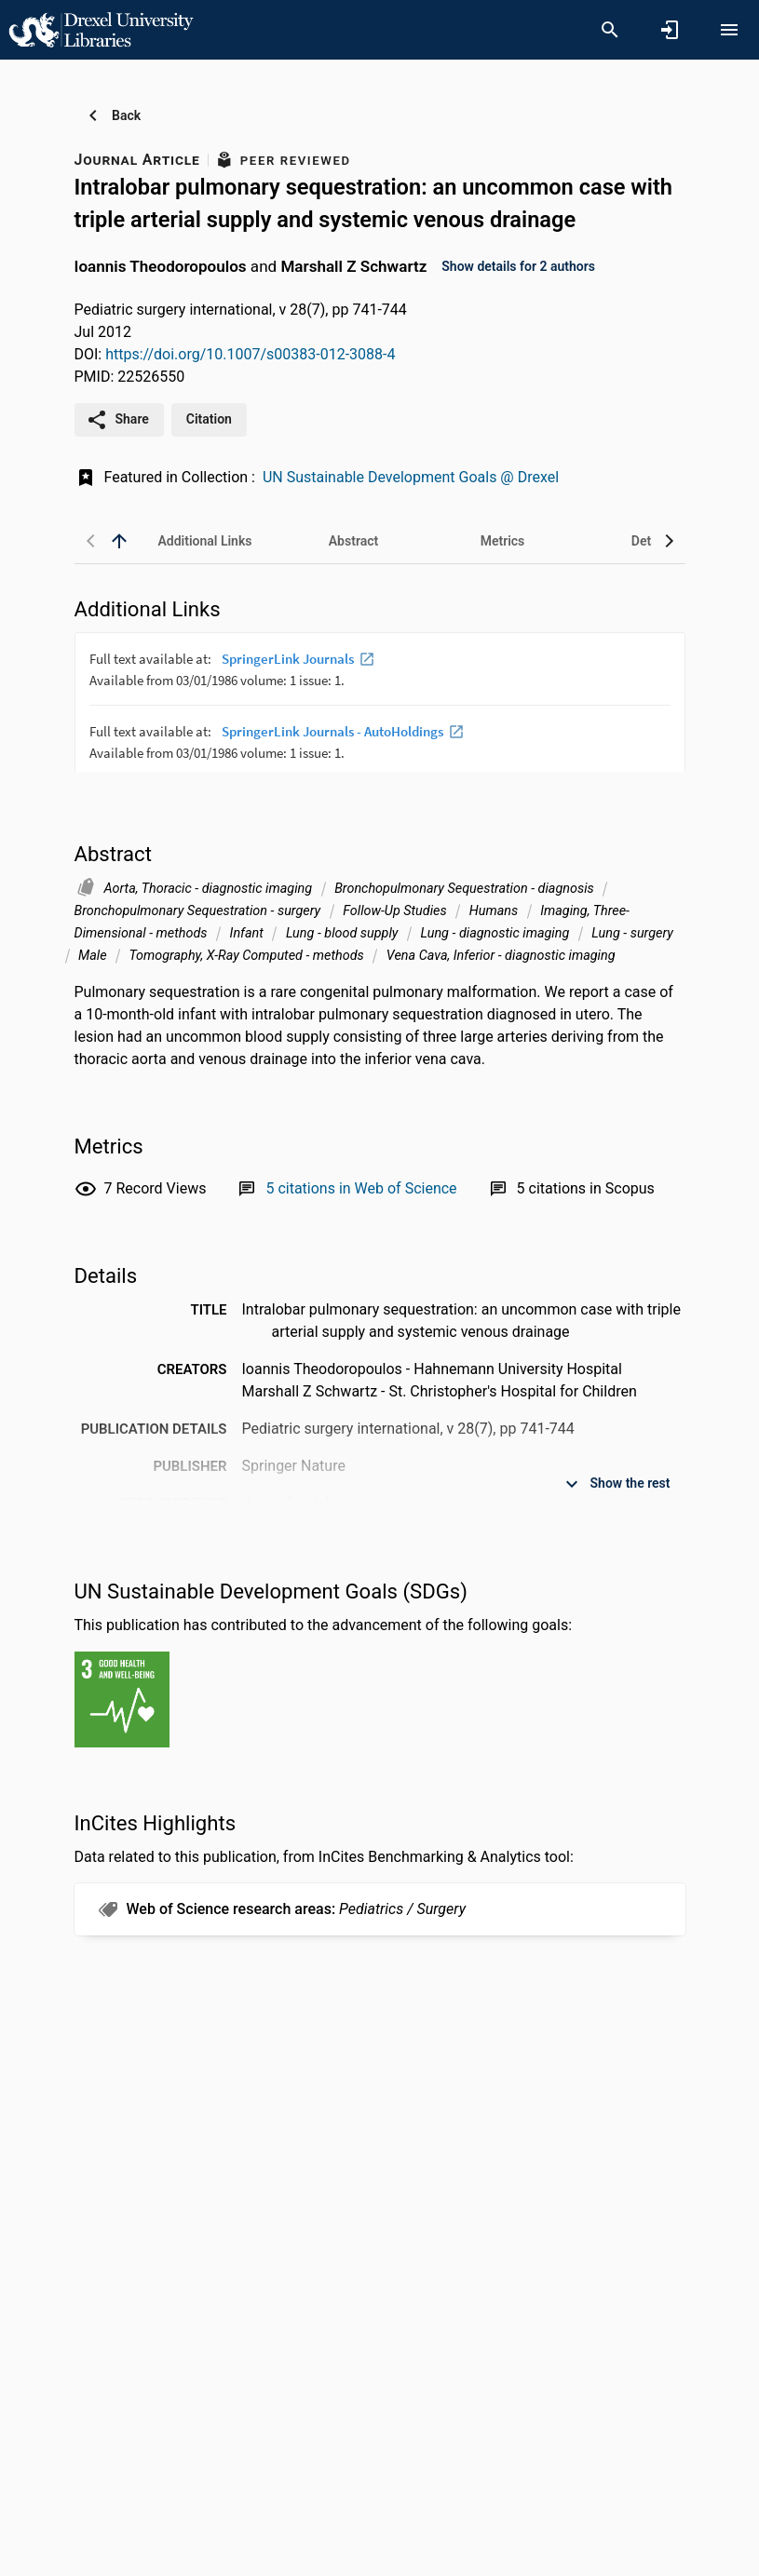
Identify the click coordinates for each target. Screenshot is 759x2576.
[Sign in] (669, 29)
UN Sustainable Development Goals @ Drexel (411, 477)
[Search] (610, 29)
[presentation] (380, 702)
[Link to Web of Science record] (360, 1188)
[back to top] (119, 541)
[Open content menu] (729, 29)
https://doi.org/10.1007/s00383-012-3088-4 (250, 354)
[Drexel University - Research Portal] (100, 28)
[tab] (204, 541)
